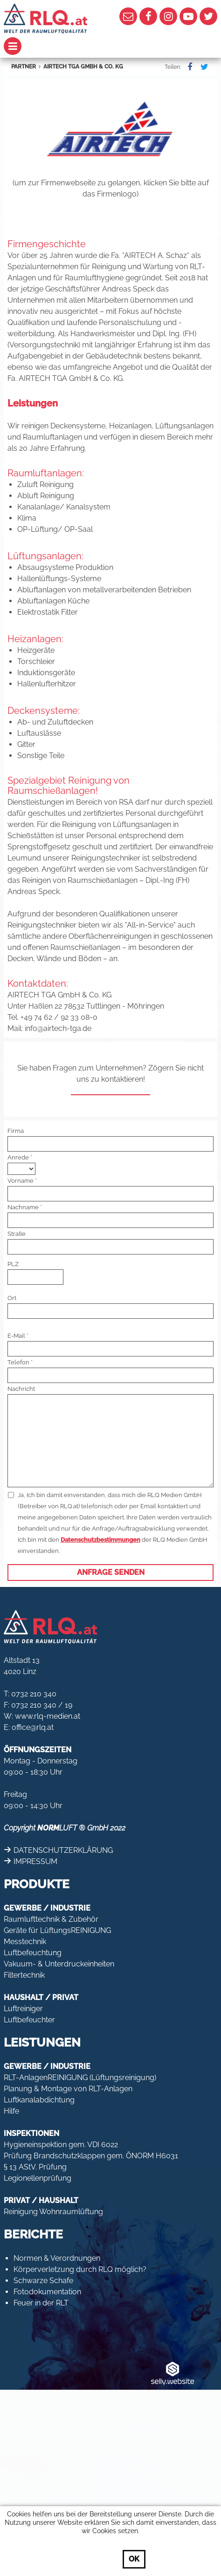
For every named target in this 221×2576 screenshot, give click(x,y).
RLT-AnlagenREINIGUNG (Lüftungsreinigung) (80, 2077)
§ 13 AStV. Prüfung (35, 2166)
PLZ (13, 1264)
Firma (15, 1130)
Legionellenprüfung (37, 2178)
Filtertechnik (24, 1975)
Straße (16, 1233)
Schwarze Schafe (43, 2280)
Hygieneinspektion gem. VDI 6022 (61, 2144)
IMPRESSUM (35, 1861)
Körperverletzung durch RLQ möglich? (80, 2269)
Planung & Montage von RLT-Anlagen (68, 2088)
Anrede (18, 1157)
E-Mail (16, 1335)
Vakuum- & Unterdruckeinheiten (59, 1963)
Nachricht (21, 1388)
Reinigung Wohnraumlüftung (53, 2211)
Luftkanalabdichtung (39, 2099)
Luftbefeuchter (29, 2019)
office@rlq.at (33, 1727)
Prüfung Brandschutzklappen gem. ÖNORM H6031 (91, 2155)
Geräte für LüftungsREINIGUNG (57, 1930)
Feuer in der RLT (41, 2302)
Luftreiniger (23, 2008)
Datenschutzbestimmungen (100, 1539)
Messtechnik (25, 1941)
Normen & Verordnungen (57, 2258)
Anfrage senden (111, 1572)
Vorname (20, 1180)
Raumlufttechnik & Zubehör (51, 1919)
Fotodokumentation (47, 2291)
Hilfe (11, 2111)
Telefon (18, 1362)
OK (134, 2559)
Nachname (23, 1207)
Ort (11, 1298)
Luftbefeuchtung (33, 1952)
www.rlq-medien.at (47, 1716)
